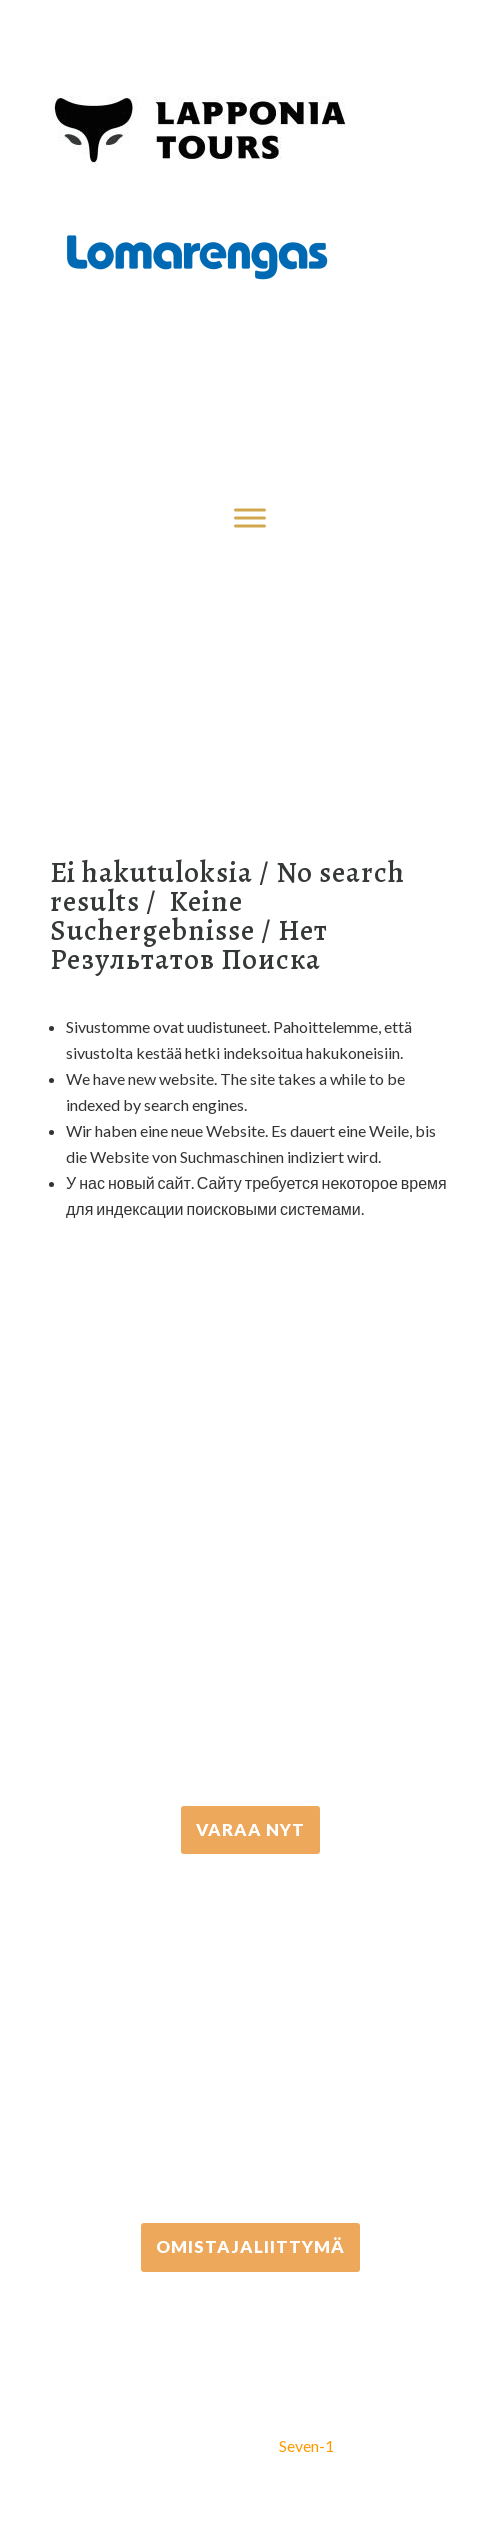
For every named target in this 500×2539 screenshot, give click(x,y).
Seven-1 (306, 2445)
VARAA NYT (250, 1829)
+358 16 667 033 (250, 1621)
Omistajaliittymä (250, 2246)
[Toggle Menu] (250, 517)
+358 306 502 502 (250, 2038)
